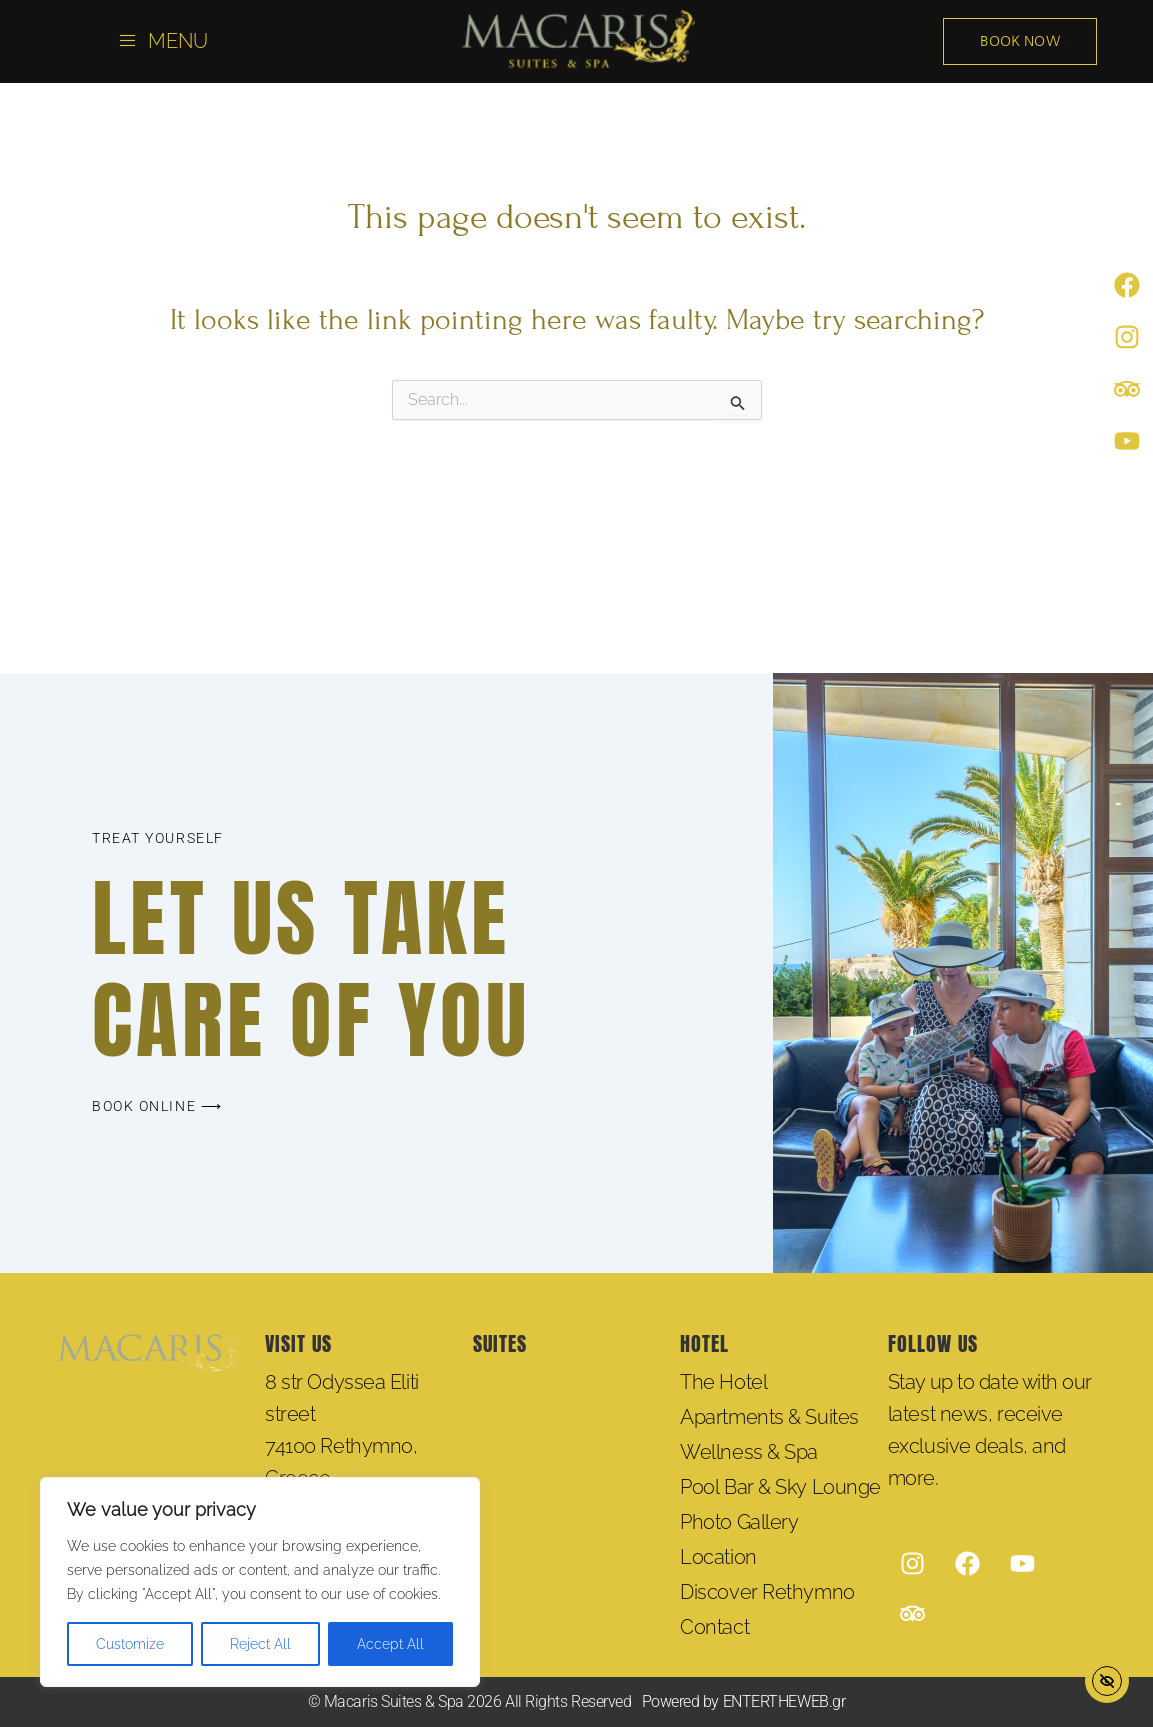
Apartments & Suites (769, 1417)
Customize (130, 1644)
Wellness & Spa (749, 1452)
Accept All (390, 1644)
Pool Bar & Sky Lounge (780, 1487)
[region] (260, 1582)
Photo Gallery (739, 1522)
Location (718, 1557)
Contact (714, 1627)
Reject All (260, 1644)
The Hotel (723, 1382)
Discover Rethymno (767, 1592)
